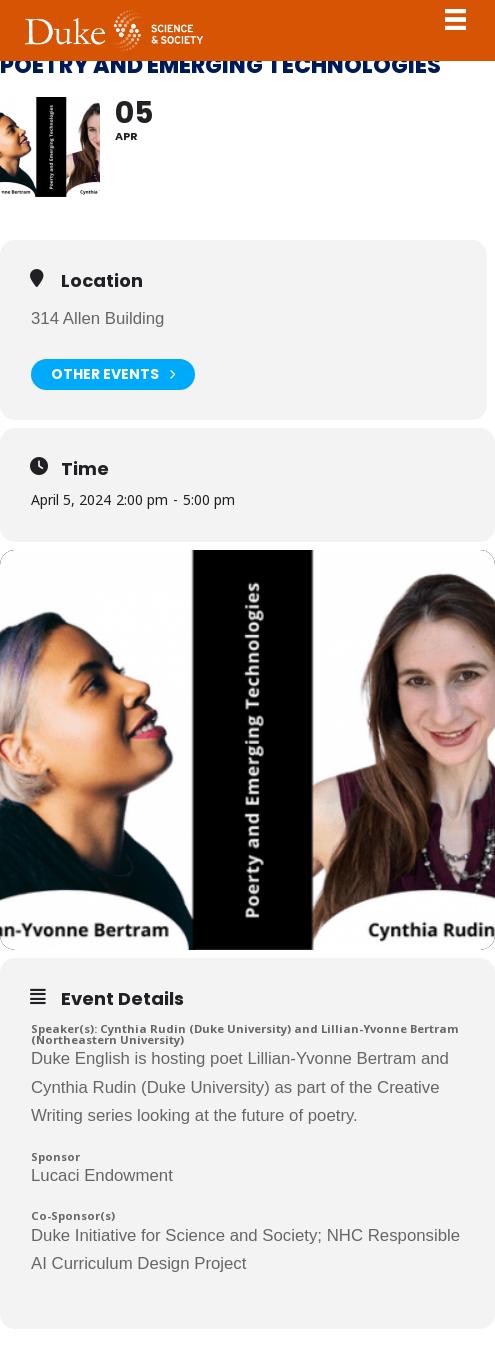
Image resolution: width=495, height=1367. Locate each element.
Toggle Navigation (455, 19)
